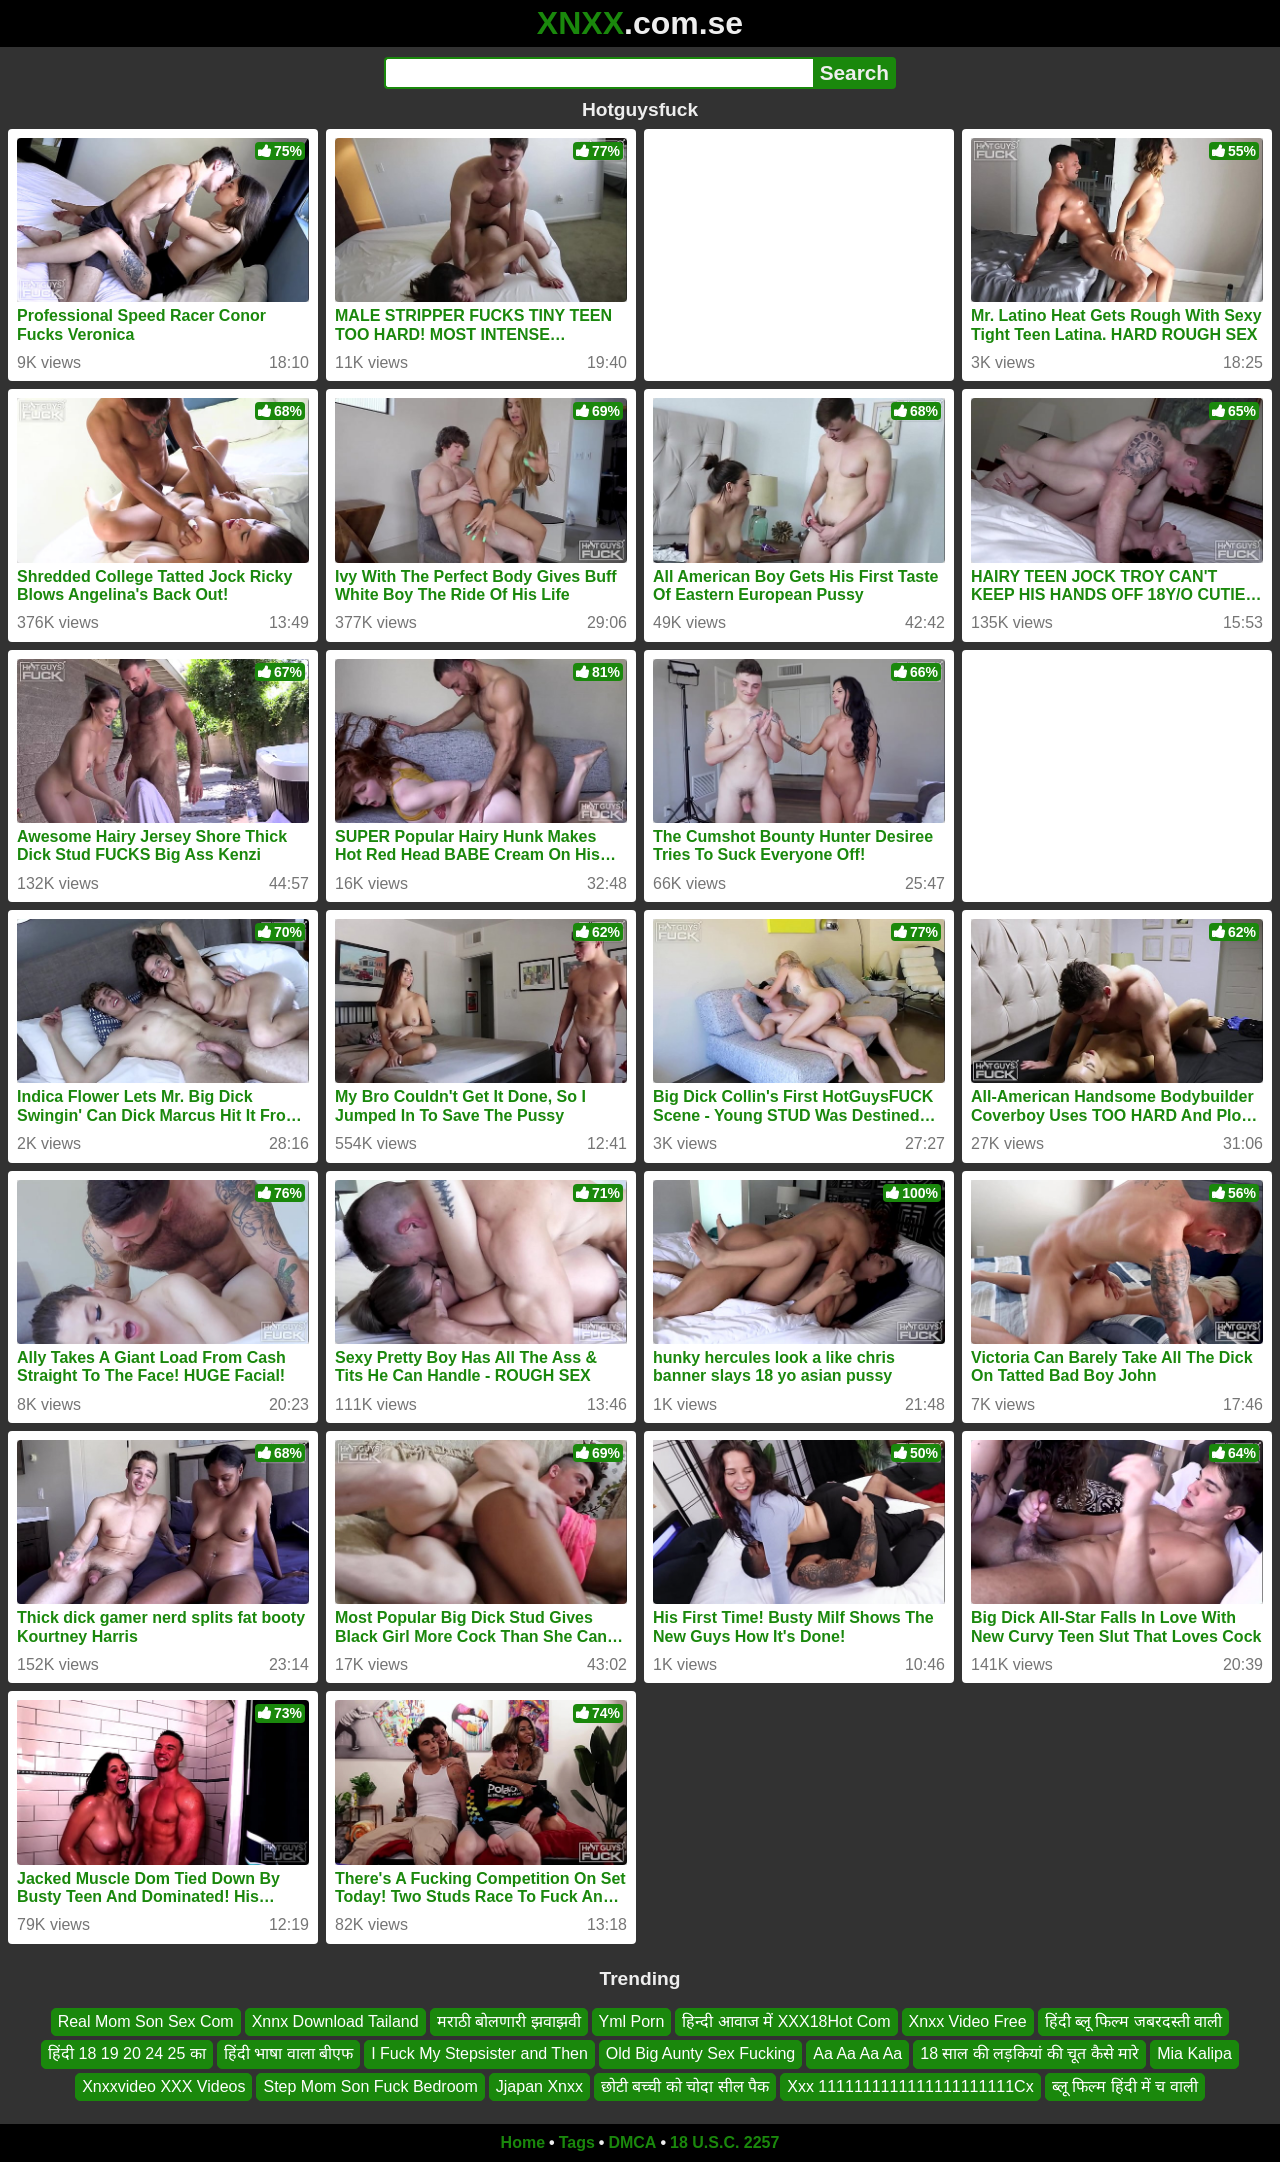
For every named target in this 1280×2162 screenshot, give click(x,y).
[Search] (598, 73)
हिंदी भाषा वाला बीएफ (288, 2053)
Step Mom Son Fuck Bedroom (370, 2086)
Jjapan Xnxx (539, 2086)
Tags (577, 2142)
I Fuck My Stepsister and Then (479, 2053)
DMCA (632, 2142)
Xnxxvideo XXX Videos (163, 2086)
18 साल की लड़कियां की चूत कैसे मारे (1029, 2053)
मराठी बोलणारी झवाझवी (509, 2021)
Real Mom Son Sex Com (146, 2021)
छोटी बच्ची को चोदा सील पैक (685, 2086)
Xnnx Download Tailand (335, 2021)
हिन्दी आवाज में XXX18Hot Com (786, 2021)
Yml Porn (632, 2021)
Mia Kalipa (1194, 2053)
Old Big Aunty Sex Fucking (700, 2053)
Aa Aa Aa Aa (857, 2053)
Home (523, 2142)
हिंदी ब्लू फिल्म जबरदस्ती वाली (1134, 2021)
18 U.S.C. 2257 (724, 2142)
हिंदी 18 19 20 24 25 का (127, 2053)
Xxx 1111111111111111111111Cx (910, 2086)
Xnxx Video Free (968, 2021)
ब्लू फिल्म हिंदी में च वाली (1125, 2086)
